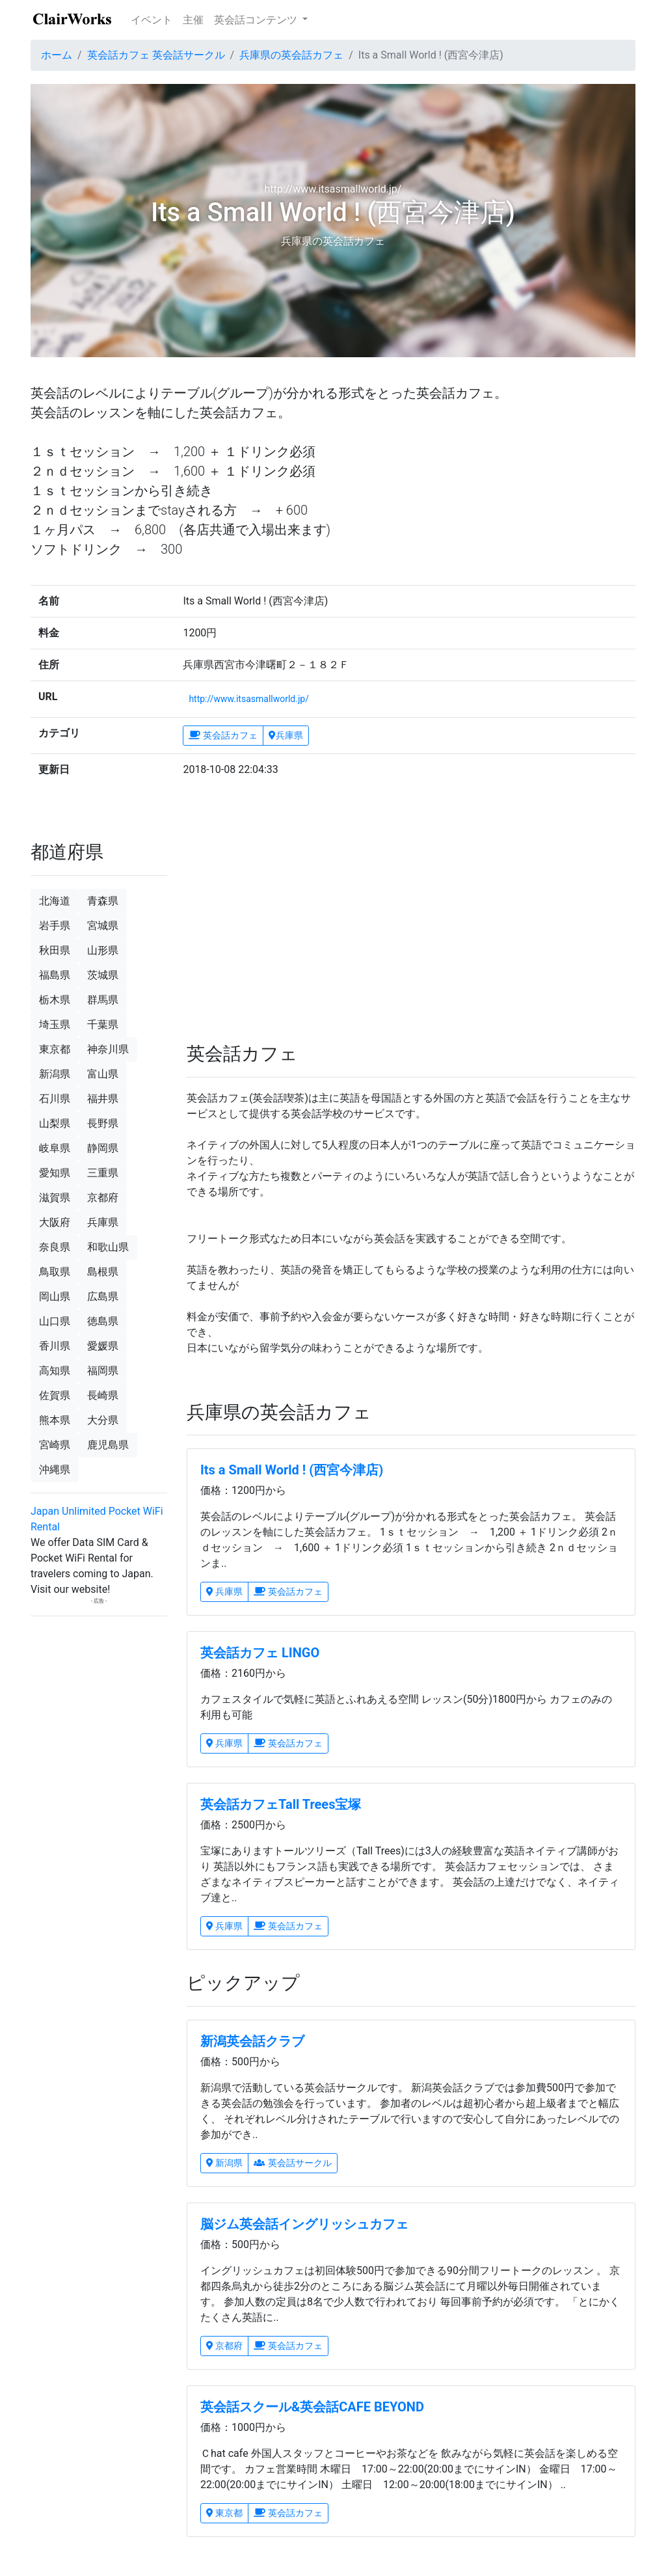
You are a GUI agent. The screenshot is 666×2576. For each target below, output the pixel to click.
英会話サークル (292, 2163)
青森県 (102, 901)
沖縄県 (54, 1469)
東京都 (224, 2513)
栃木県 (54, 1000)
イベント (151, 20)
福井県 (102, 1098)
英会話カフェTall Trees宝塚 (280, 1804)
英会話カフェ (223, 735)
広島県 (102, 1296)
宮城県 (102, 925)
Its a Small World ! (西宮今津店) (291, 1470)
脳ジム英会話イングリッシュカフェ (304, 2224)
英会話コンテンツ (257, 20)
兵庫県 (286, 735)
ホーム (56, 55)
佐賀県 (54, 1395)
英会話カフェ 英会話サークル (156, 55)
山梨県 (54, 1123)
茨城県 (102, 975)
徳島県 (102, 1321)
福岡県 (102, 1370)
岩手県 (54, 925)
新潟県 (224, 2163)
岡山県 (54, 1296)
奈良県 (54, 1247)
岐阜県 (54, 1148)
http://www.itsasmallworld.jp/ (249, 699)
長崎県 (102, 1395)
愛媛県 (102, 1346)
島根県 (102, 1272)
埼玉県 (54, 1024)
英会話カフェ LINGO (259, 1653)
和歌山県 (108, 1247)
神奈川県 (108, 1049)
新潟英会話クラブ (252, 2041)
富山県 (102, 1074)
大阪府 (54, 1222)
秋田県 (54, 950)
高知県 (54, 1370)
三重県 (102, 1173)
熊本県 (54, 1420)
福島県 (54, 975)
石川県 (54, 1098)
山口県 (54, 1321)
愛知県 (54, 1173)
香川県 (54, 1346)
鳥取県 (54, 1272)
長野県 (102, 1123)
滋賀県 (54, 1197)
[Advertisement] (294, 916)
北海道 (54, 901)
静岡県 (102, 1148)
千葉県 (102, 1024)
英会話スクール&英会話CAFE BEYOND (312, 2407)
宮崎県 (54, 1445)
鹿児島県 (108, 1445)
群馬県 (102, 1000)
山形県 (102, 950)
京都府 (224, 2345)
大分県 (102, 1420)
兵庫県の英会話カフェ (291, 55)
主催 (193, 20)
